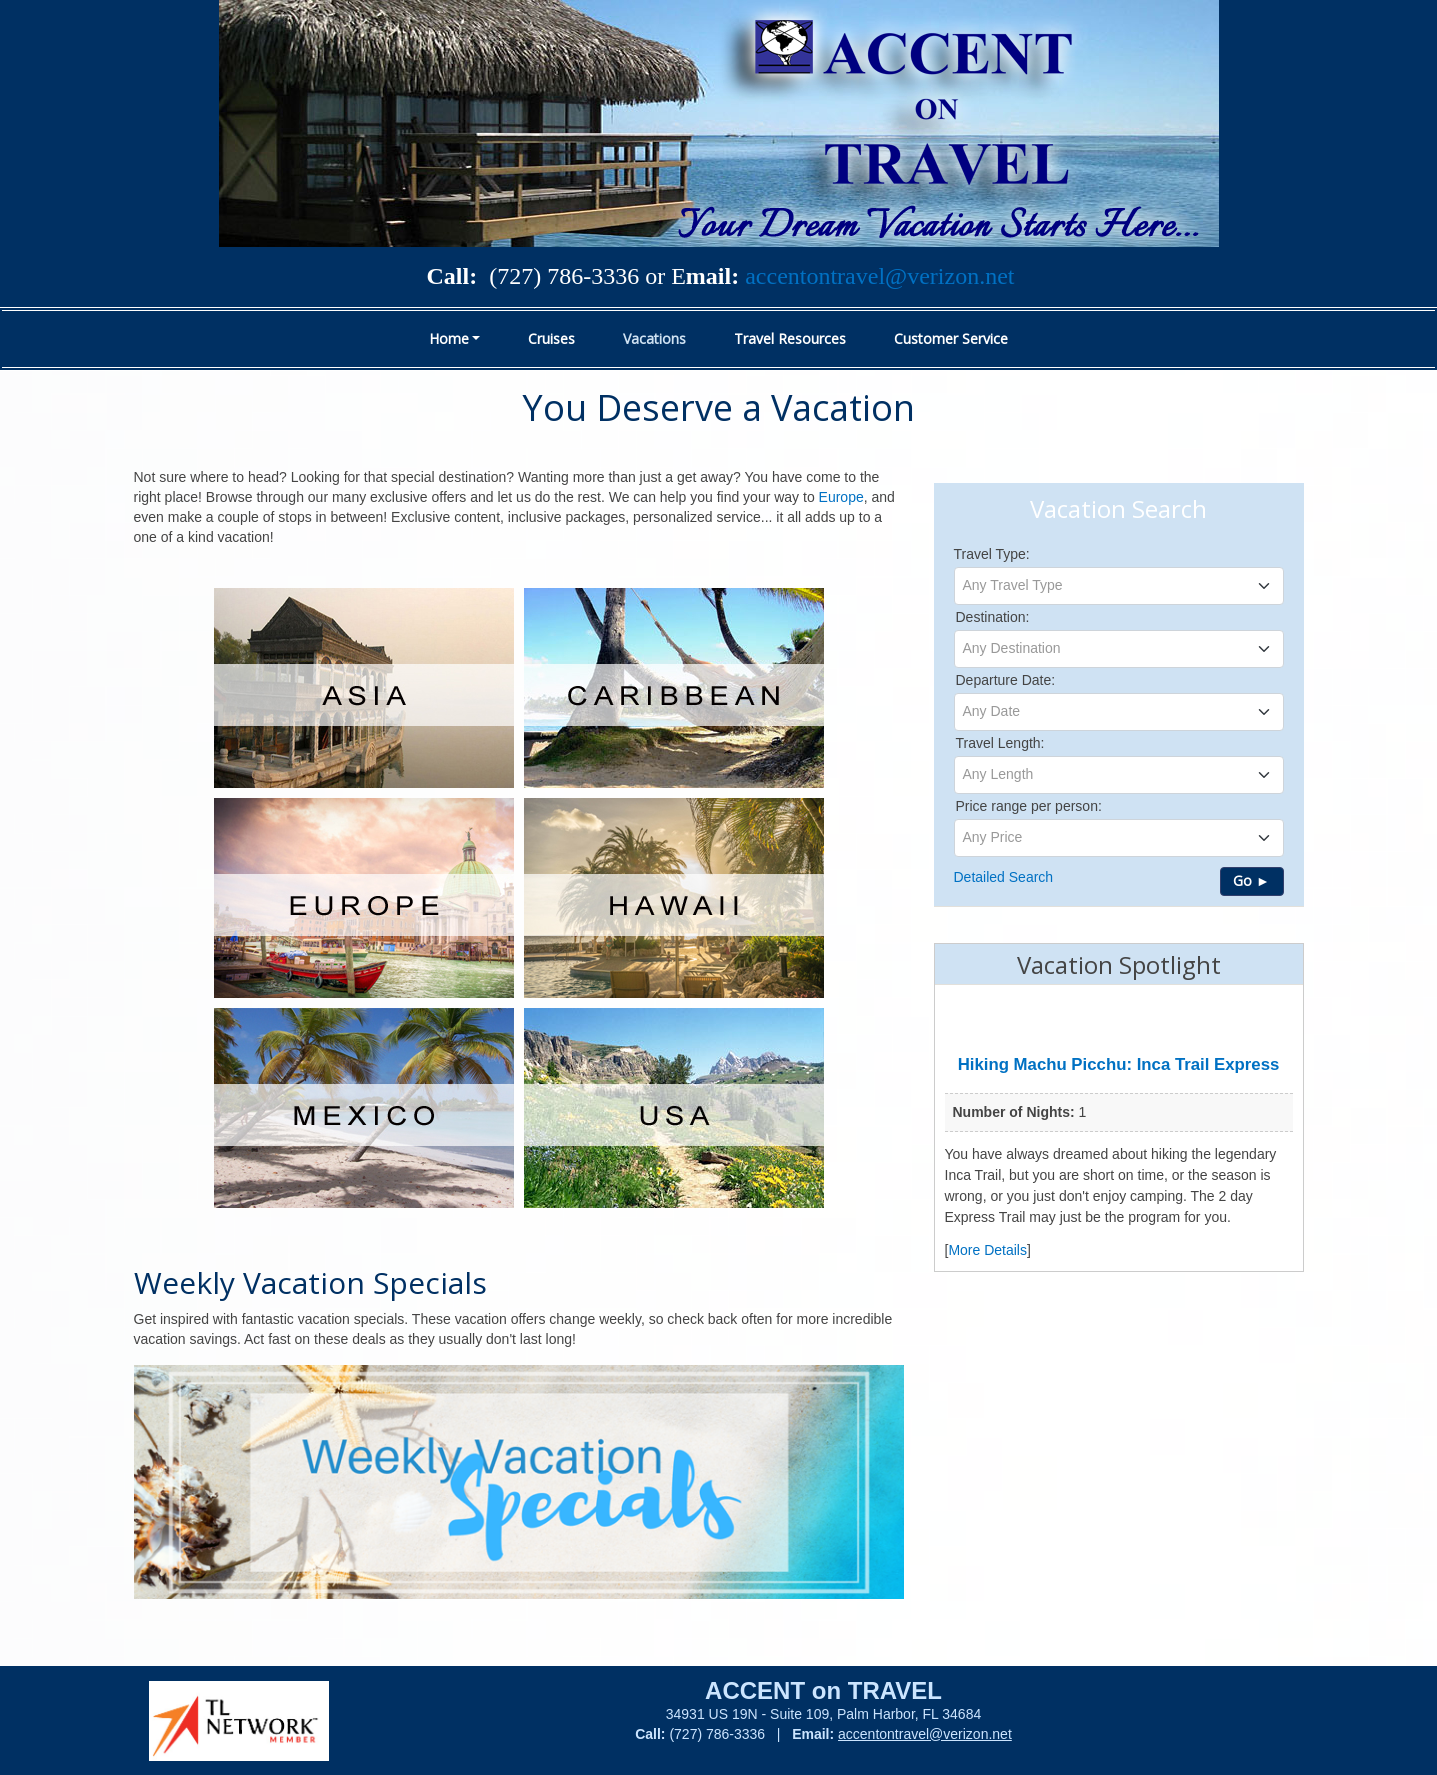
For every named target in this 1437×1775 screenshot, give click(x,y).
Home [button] (449, 338)
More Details (987, 1250)
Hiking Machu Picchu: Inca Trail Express (1119, 1064)
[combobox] (1119, 586)
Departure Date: (1006, 680)
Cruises (551, 338)
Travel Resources (790, 338)
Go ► (1251, 880)
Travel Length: (1000, 743)
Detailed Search (1004, 877)
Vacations (654, 338)
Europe (841, 497)
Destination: (993, 617)
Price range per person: (1029, 806)
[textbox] (1119, 585)
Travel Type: (992, 554)
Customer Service (951, 338)
